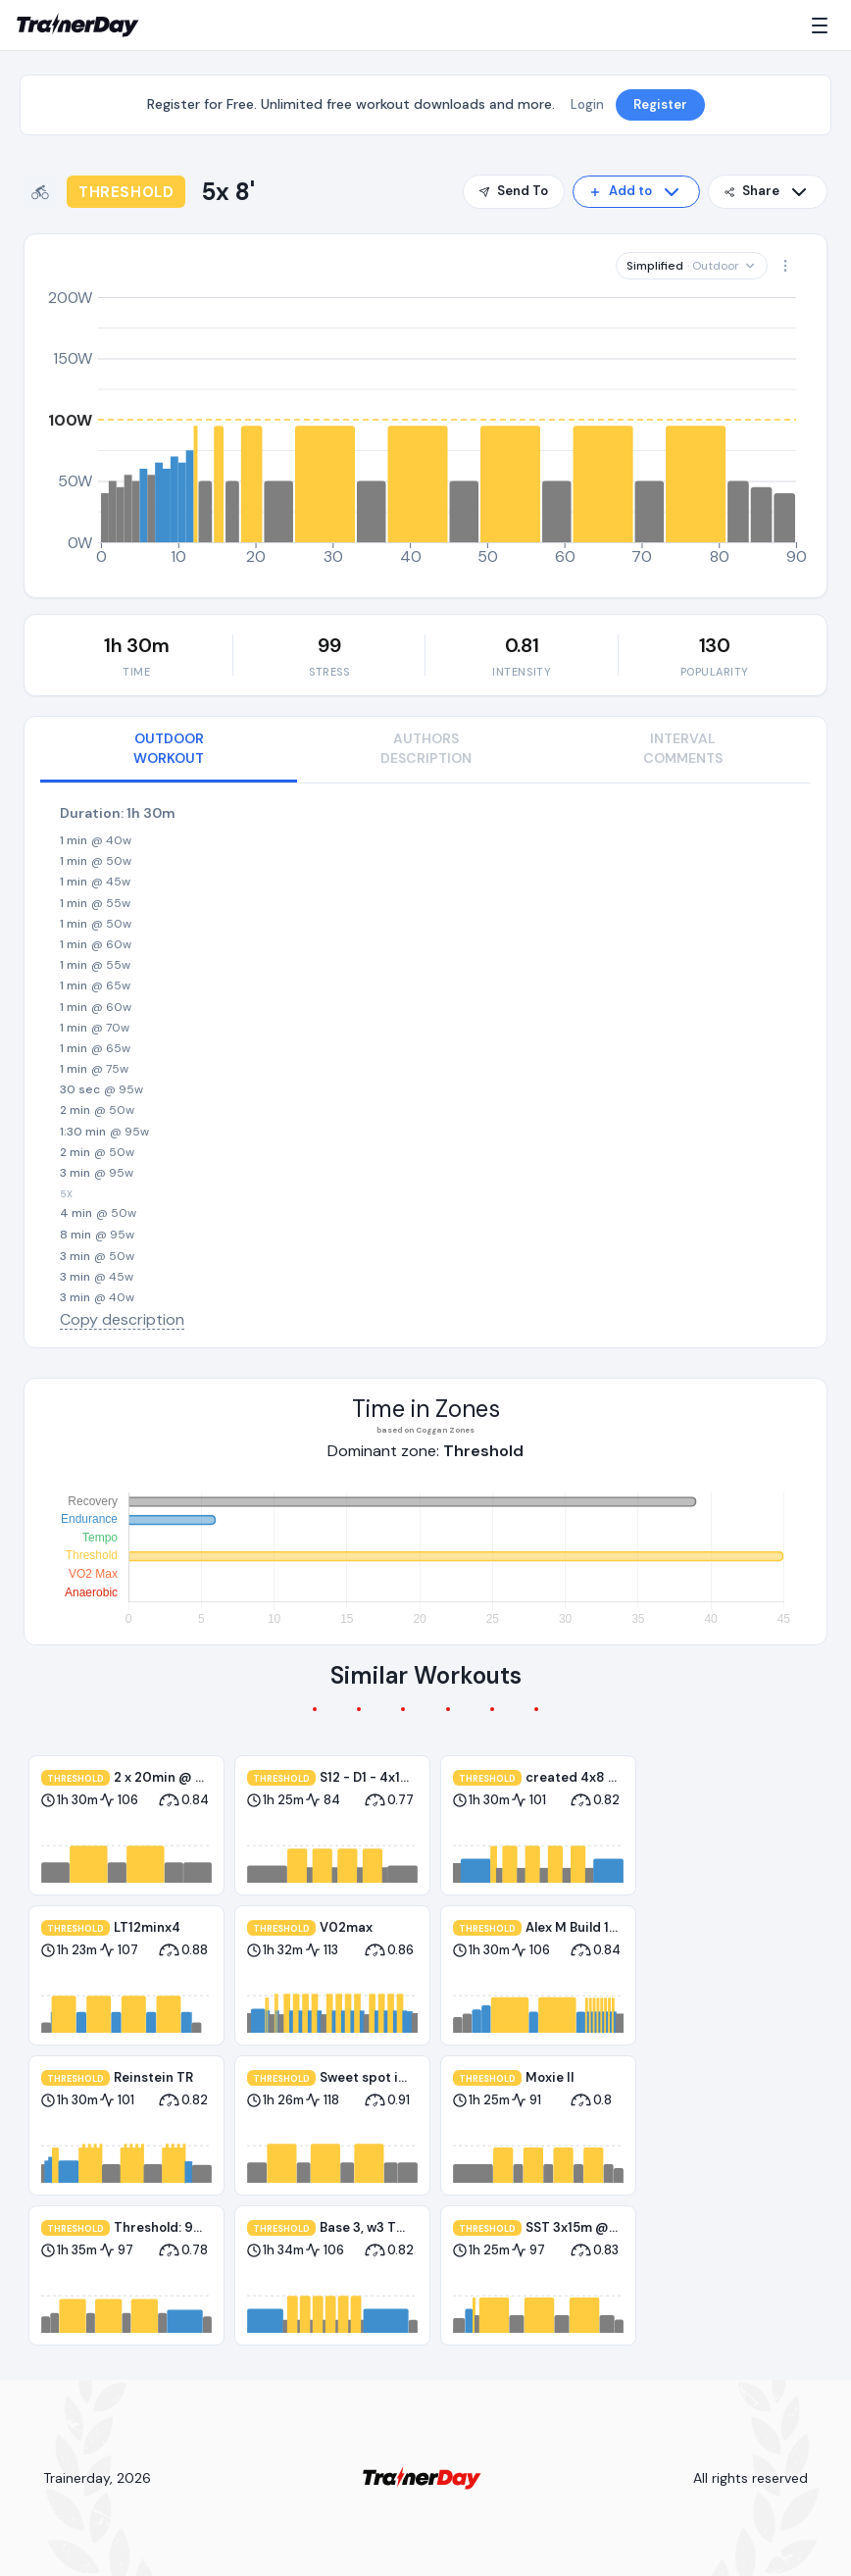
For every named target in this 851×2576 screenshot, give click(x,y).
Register (660, 104)
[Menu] (823, 25)
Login (587, 104)
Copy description (122, 1319)
